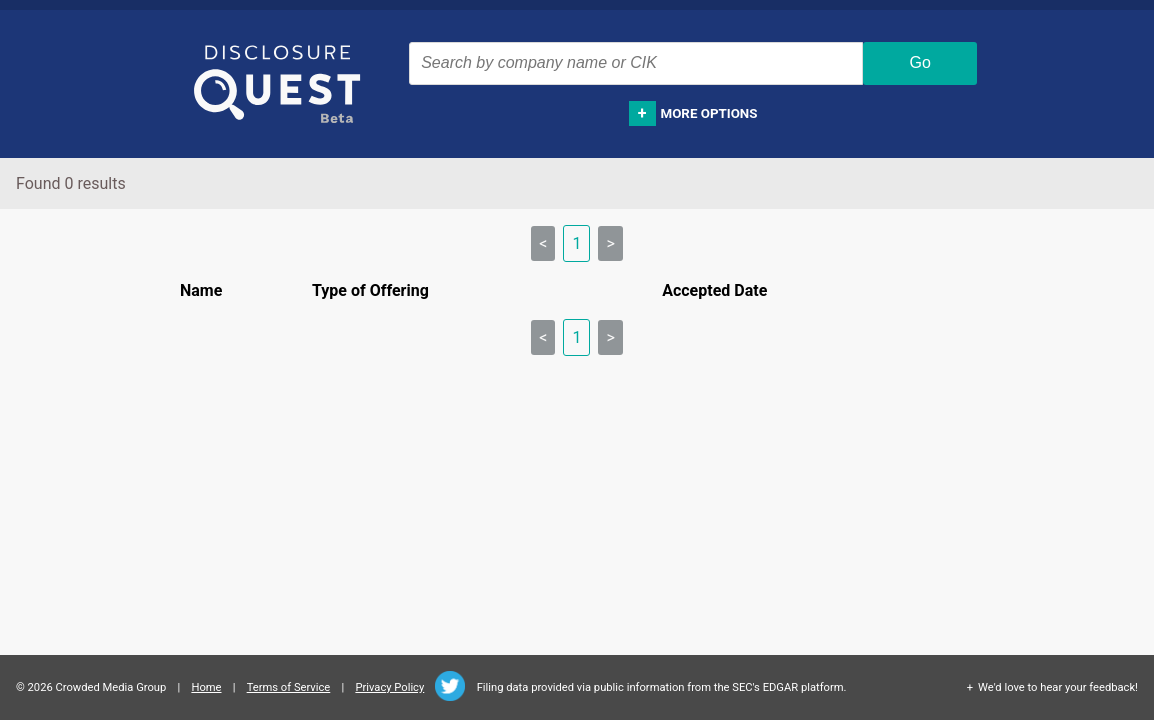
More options (709, 113)
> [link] (610, 243)
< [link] (543, 243)
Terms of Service (289, 687)
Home (206, 687)
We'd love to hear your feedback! (1058, 687)
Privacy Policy (389, 687)
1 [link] (576, 243)
